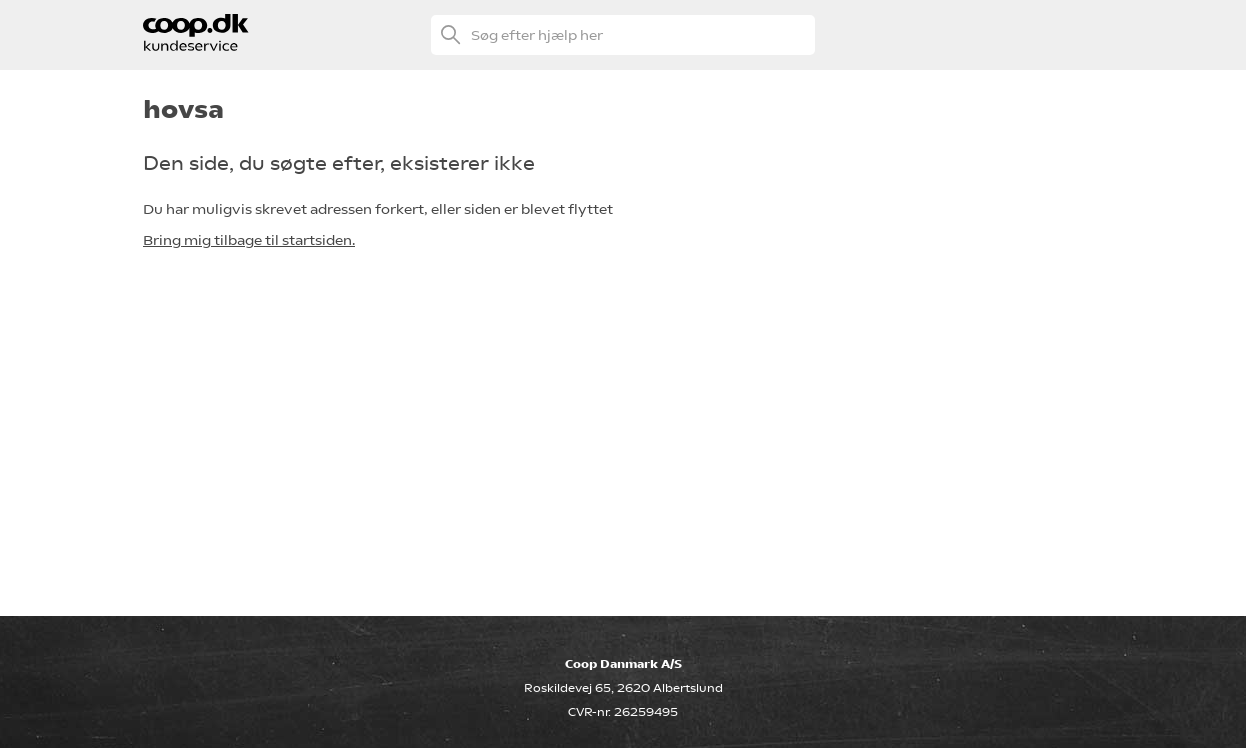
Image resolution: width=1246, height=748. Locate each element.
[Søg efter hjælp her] (623, 35)
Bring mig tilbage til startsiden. (249, 240)
